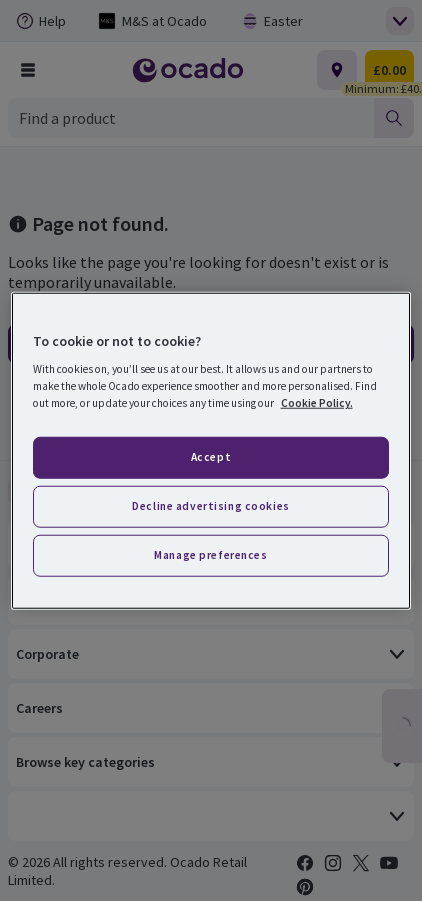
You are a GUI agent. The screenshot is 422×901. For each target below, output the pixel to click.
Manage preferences (210, 555)
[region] (211, 450)
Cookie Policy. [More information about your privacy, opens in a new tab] (317, 403)
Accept (211, 457)
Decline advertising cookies (210, 506)
